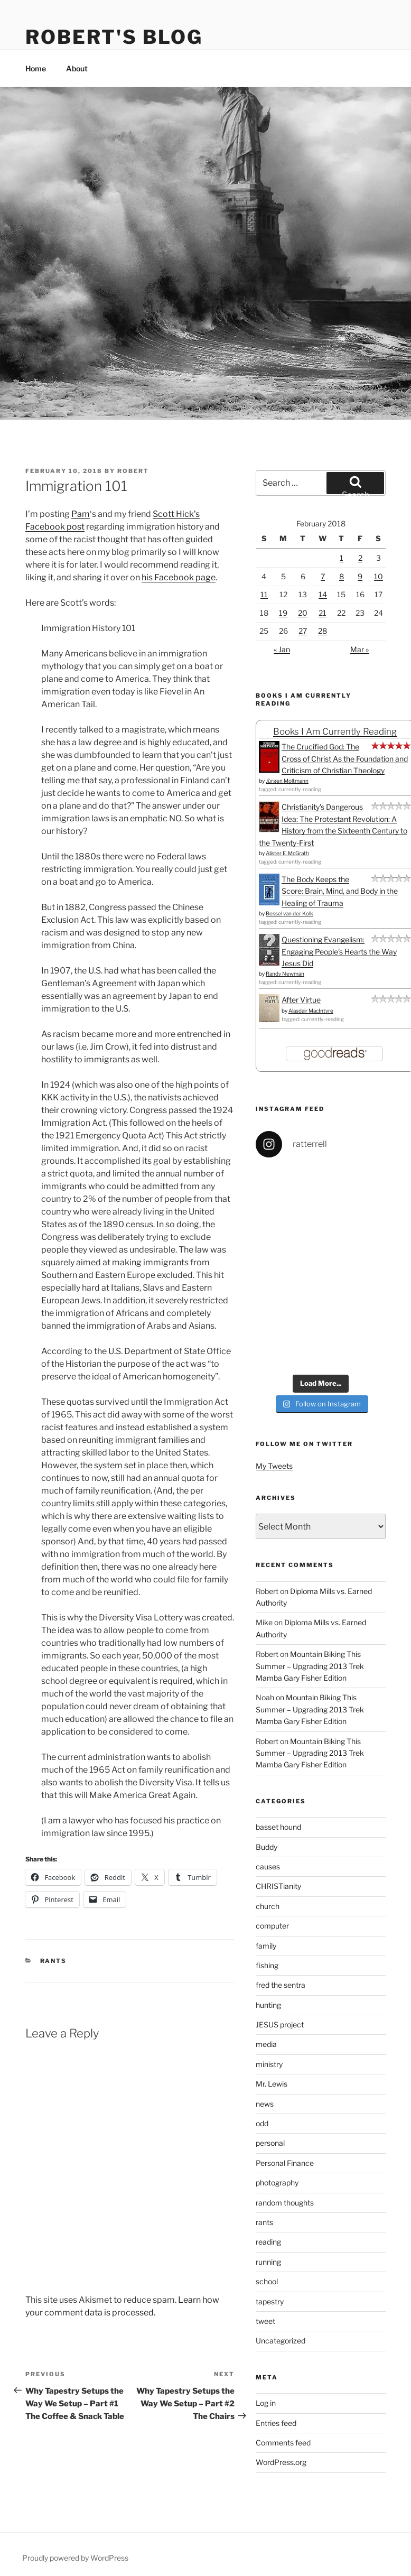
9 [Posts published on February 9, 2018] (360, 576)
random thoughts (285, 2202)
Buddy (266, 1846)
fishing (267, 1965)
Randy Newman (285, 973)
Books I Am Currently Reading (335, 731)
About (77, 68)
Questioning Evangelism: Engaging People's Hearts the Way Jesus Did (339, 951)
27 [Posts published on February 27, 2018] (302, 630)
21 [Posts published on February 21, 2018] (322, 612)
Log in (266, 2402)
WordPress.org (281, 2462)
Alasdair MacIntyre (310, 1010)
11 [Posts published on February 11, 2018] (264, 594)
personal (270, 2142)
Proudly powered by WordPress (75, 2557)
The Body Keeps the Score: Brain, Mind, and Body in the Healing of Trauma (340, 891)
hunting (268, 2004)
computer (272, 1925)
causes (268, 1866)
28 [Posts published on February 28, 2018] (322, 630)
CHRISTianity (278, 1886)
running (268, 2261)
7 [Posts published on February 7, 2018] (323, 576)
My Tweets (274, 1465)
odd (262, 2123)
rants (53, 1961)
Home (35, 68)
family (266, 1945)
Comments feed (283, 2442)
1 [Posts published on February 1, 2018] (341, 557)
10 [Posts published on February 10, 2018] (378, 576)
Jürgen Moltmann (287, 780)
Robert (133, 471)
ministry (269, 2064)
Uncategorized (280, 2340)
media (266, 2044)
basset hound (278, 1826)
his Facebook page (179, 577)
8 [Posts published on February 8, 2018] (341, 576)
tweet (265, 2320)
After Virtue (301, 999)
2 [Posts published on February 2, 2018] (360, 557)
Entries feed (276, 2423)
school (267, 2281)
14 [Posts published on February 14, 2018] (323, 594)
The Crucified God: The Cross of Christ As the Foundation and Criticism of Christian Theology (345, 758)
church (267, 1906)
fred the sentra (280, 1984)
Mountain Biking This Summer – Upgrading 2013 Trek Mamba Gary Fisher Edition (310, 1666)
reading (268, 2241)
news (265, 2103)
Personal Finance (285, 2162)
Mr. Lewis (271, 2083)
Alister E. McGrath (287, 853)
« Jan (282, 649)
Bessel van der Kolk (289, 913)
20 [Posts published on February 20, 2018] (302, 612)
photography (277, 2182)
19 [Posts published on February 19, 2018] (283, 612)
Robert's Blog (113, 37)
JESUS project (280, 2024)
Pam (80, 514)
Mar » (359, 649)
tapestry (270, 2301)
